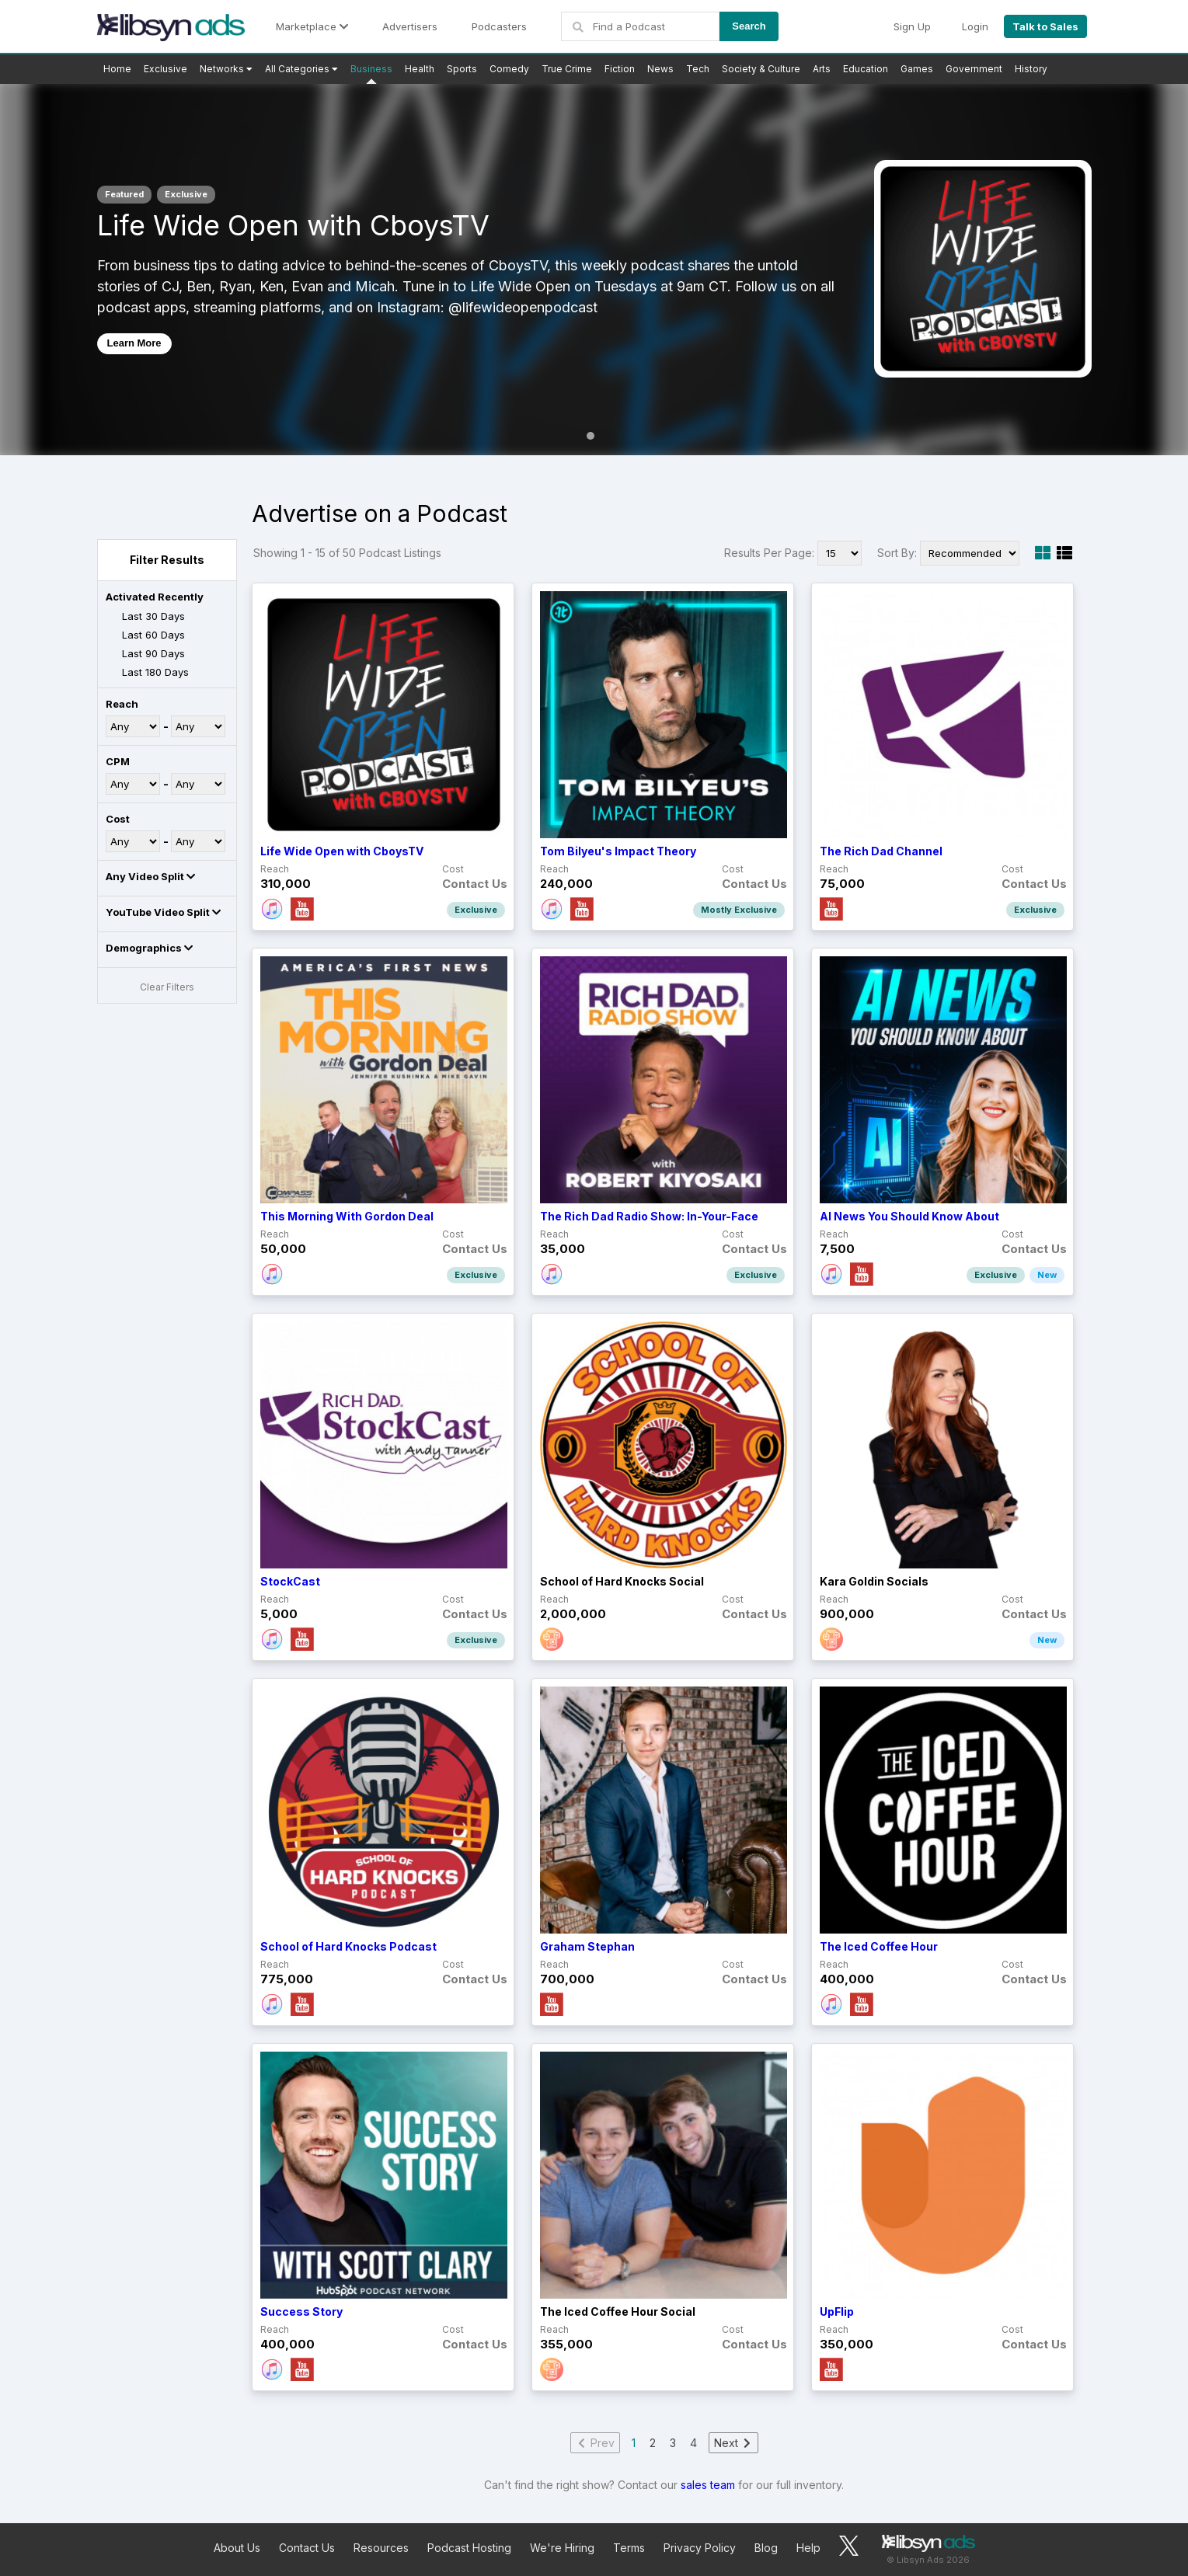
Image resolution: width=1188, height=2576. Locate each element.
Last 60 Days (145, 635)
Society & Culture (761, 69)
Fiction (619, 69)
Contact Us (307, 2547)
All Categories (301, 69)
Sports (462, 69)
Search (748, 26)
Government (974, 69)
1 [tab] (590, 436)
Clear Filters (167, 987)
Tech (697, 69)
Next (733, 2442)
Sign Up (912, 26)
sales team (708, 2484)
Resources (381, 2547)
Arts (822, 69)
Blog (766, 2547)
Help (808, 2547)
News (660, 69)
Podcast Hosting (469, 2547)
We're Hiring (562, 2547)
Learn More (134, 343)
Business (371, 69)
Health (419, 69)
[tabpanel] (594, 268)
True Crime (567, 69)
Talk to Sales (1045, 26)
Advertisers (409, 26)
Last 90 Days (145, 654)
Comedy (509, 69)
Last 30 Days (145, 616)
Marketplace (312, 26)
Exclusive (165, 69)
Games (917, 69)
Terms (629, 2547)
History (1031, 69)
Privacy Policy (700, 2547)
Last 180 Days (147, 673)
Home (117, 69)
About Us (237, 2547)
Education (865, 69)
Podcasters (499, 26)
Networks (226, 69)
